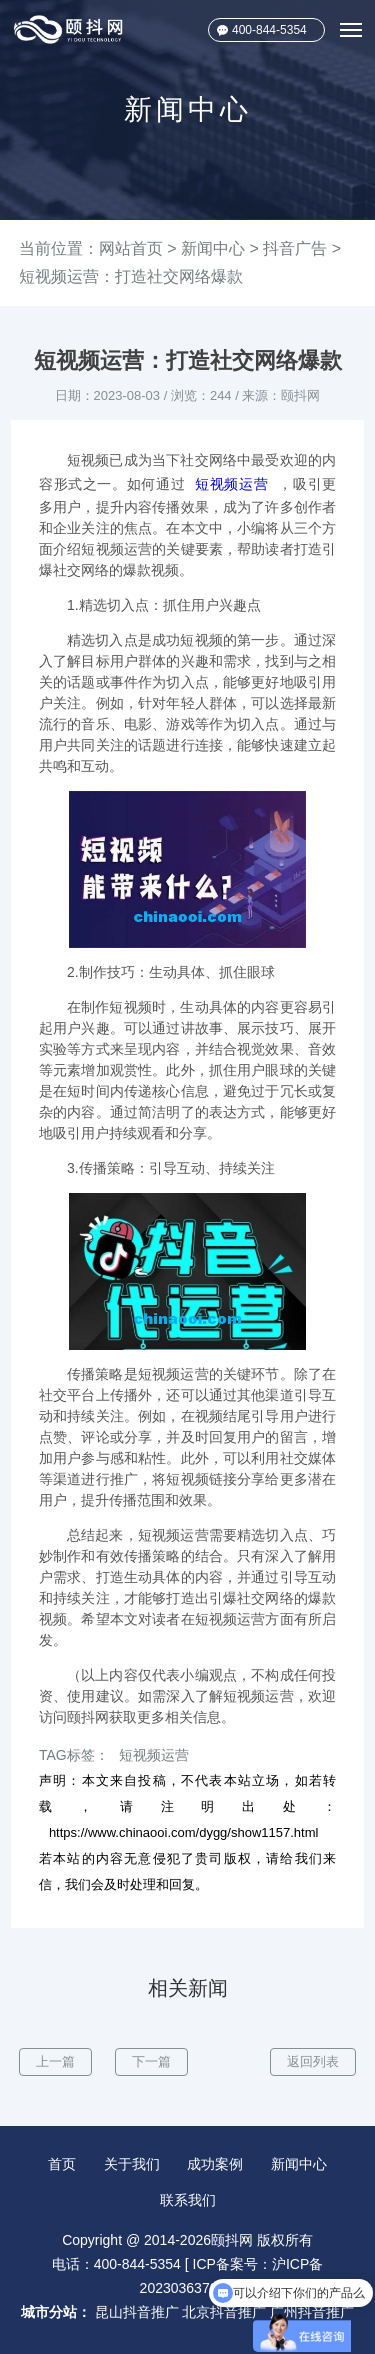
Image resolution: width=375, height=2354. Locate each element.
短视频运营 (231, 484)
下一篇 (151, 2061)
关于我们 (132, 2164)
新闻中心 (213, 248)
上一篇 (55, 2061)
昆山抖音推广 (137, 2312)
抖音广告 (295, 248)
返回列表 (313, 2061)
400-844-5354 (269, 30)
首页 (62, 2164)
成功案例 (215, 2164)
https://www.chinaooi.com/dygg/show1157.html (184, 1832)
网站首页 (131, 248)
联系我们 (188, 2200)
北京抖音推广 (224, 2312)
